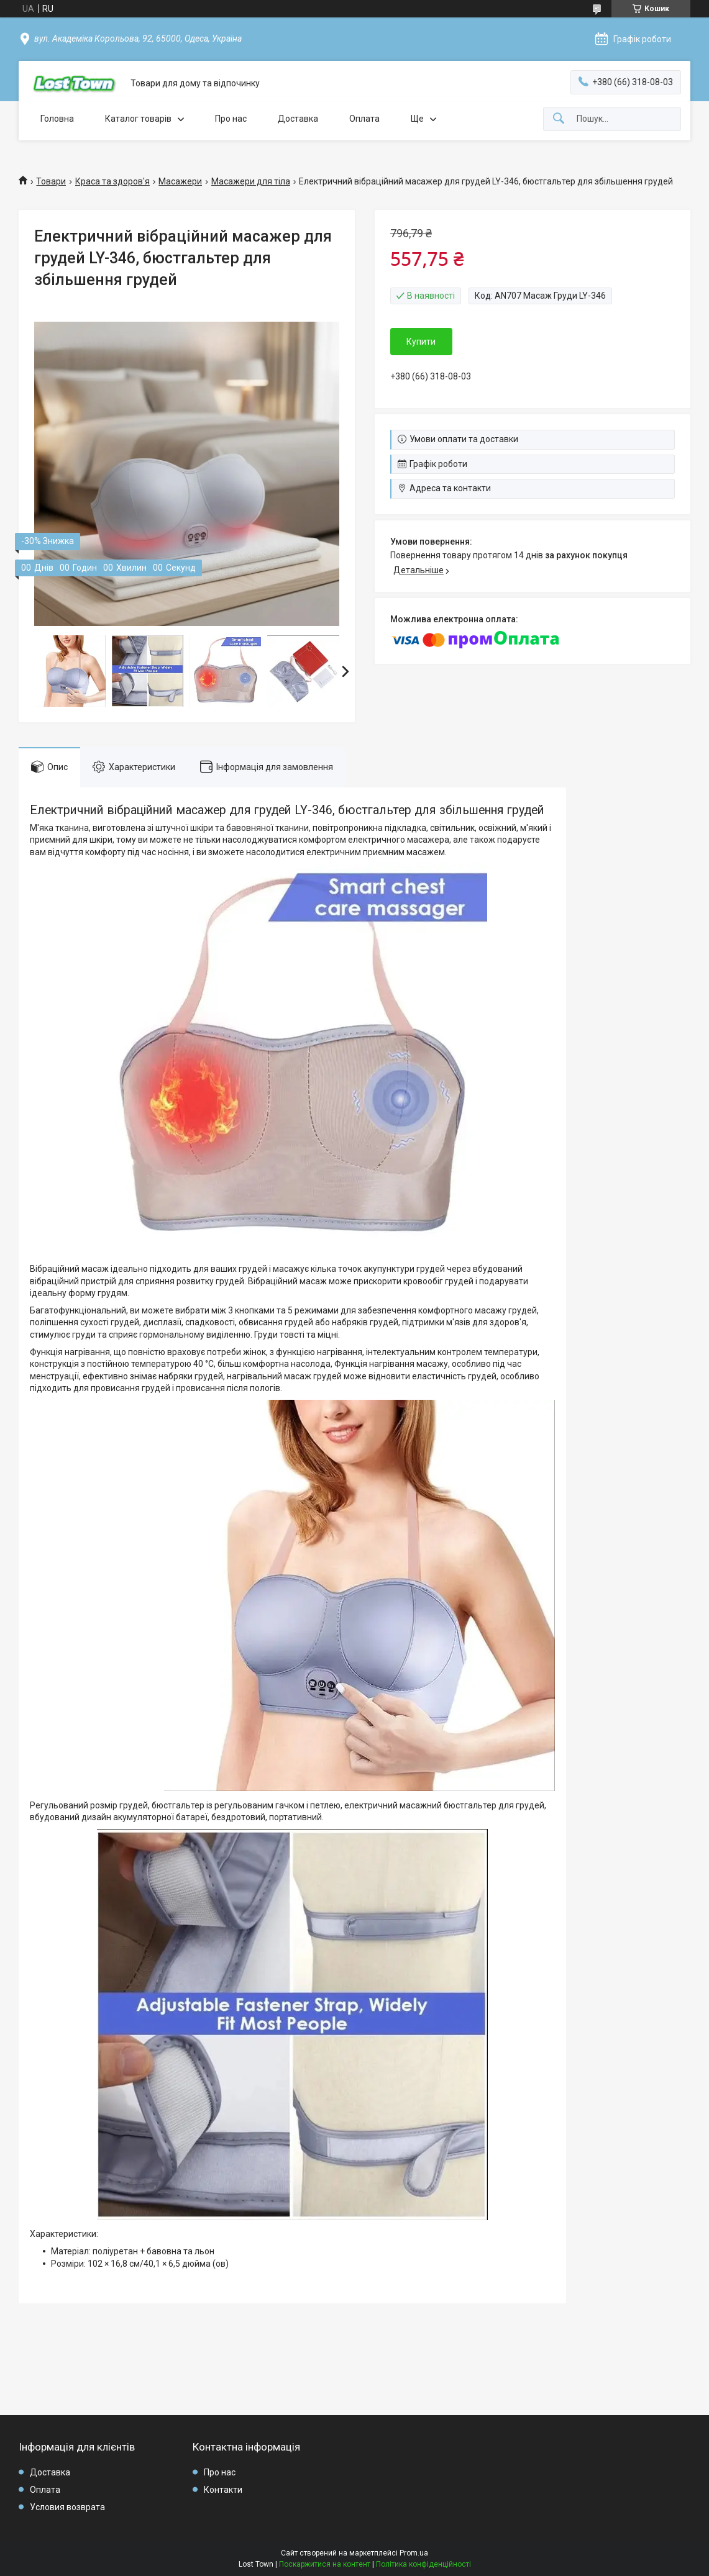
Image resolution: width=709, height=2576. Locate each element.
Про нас (231, 119)
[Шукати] (558, 119)
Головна (57, 119)
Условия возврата (67, 2507)
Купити (421, 342)
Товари (51, 181)
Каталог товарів (138, 119)
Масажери (180, 181)
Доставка (298, 119)
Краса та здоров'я (112, 181)
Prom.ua (414, 2553)
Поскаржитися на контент (324, 2564)
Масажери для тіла (250, 181)
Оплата (364, 119)
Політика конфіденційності (423, 2564)
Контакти (223, 2490)
